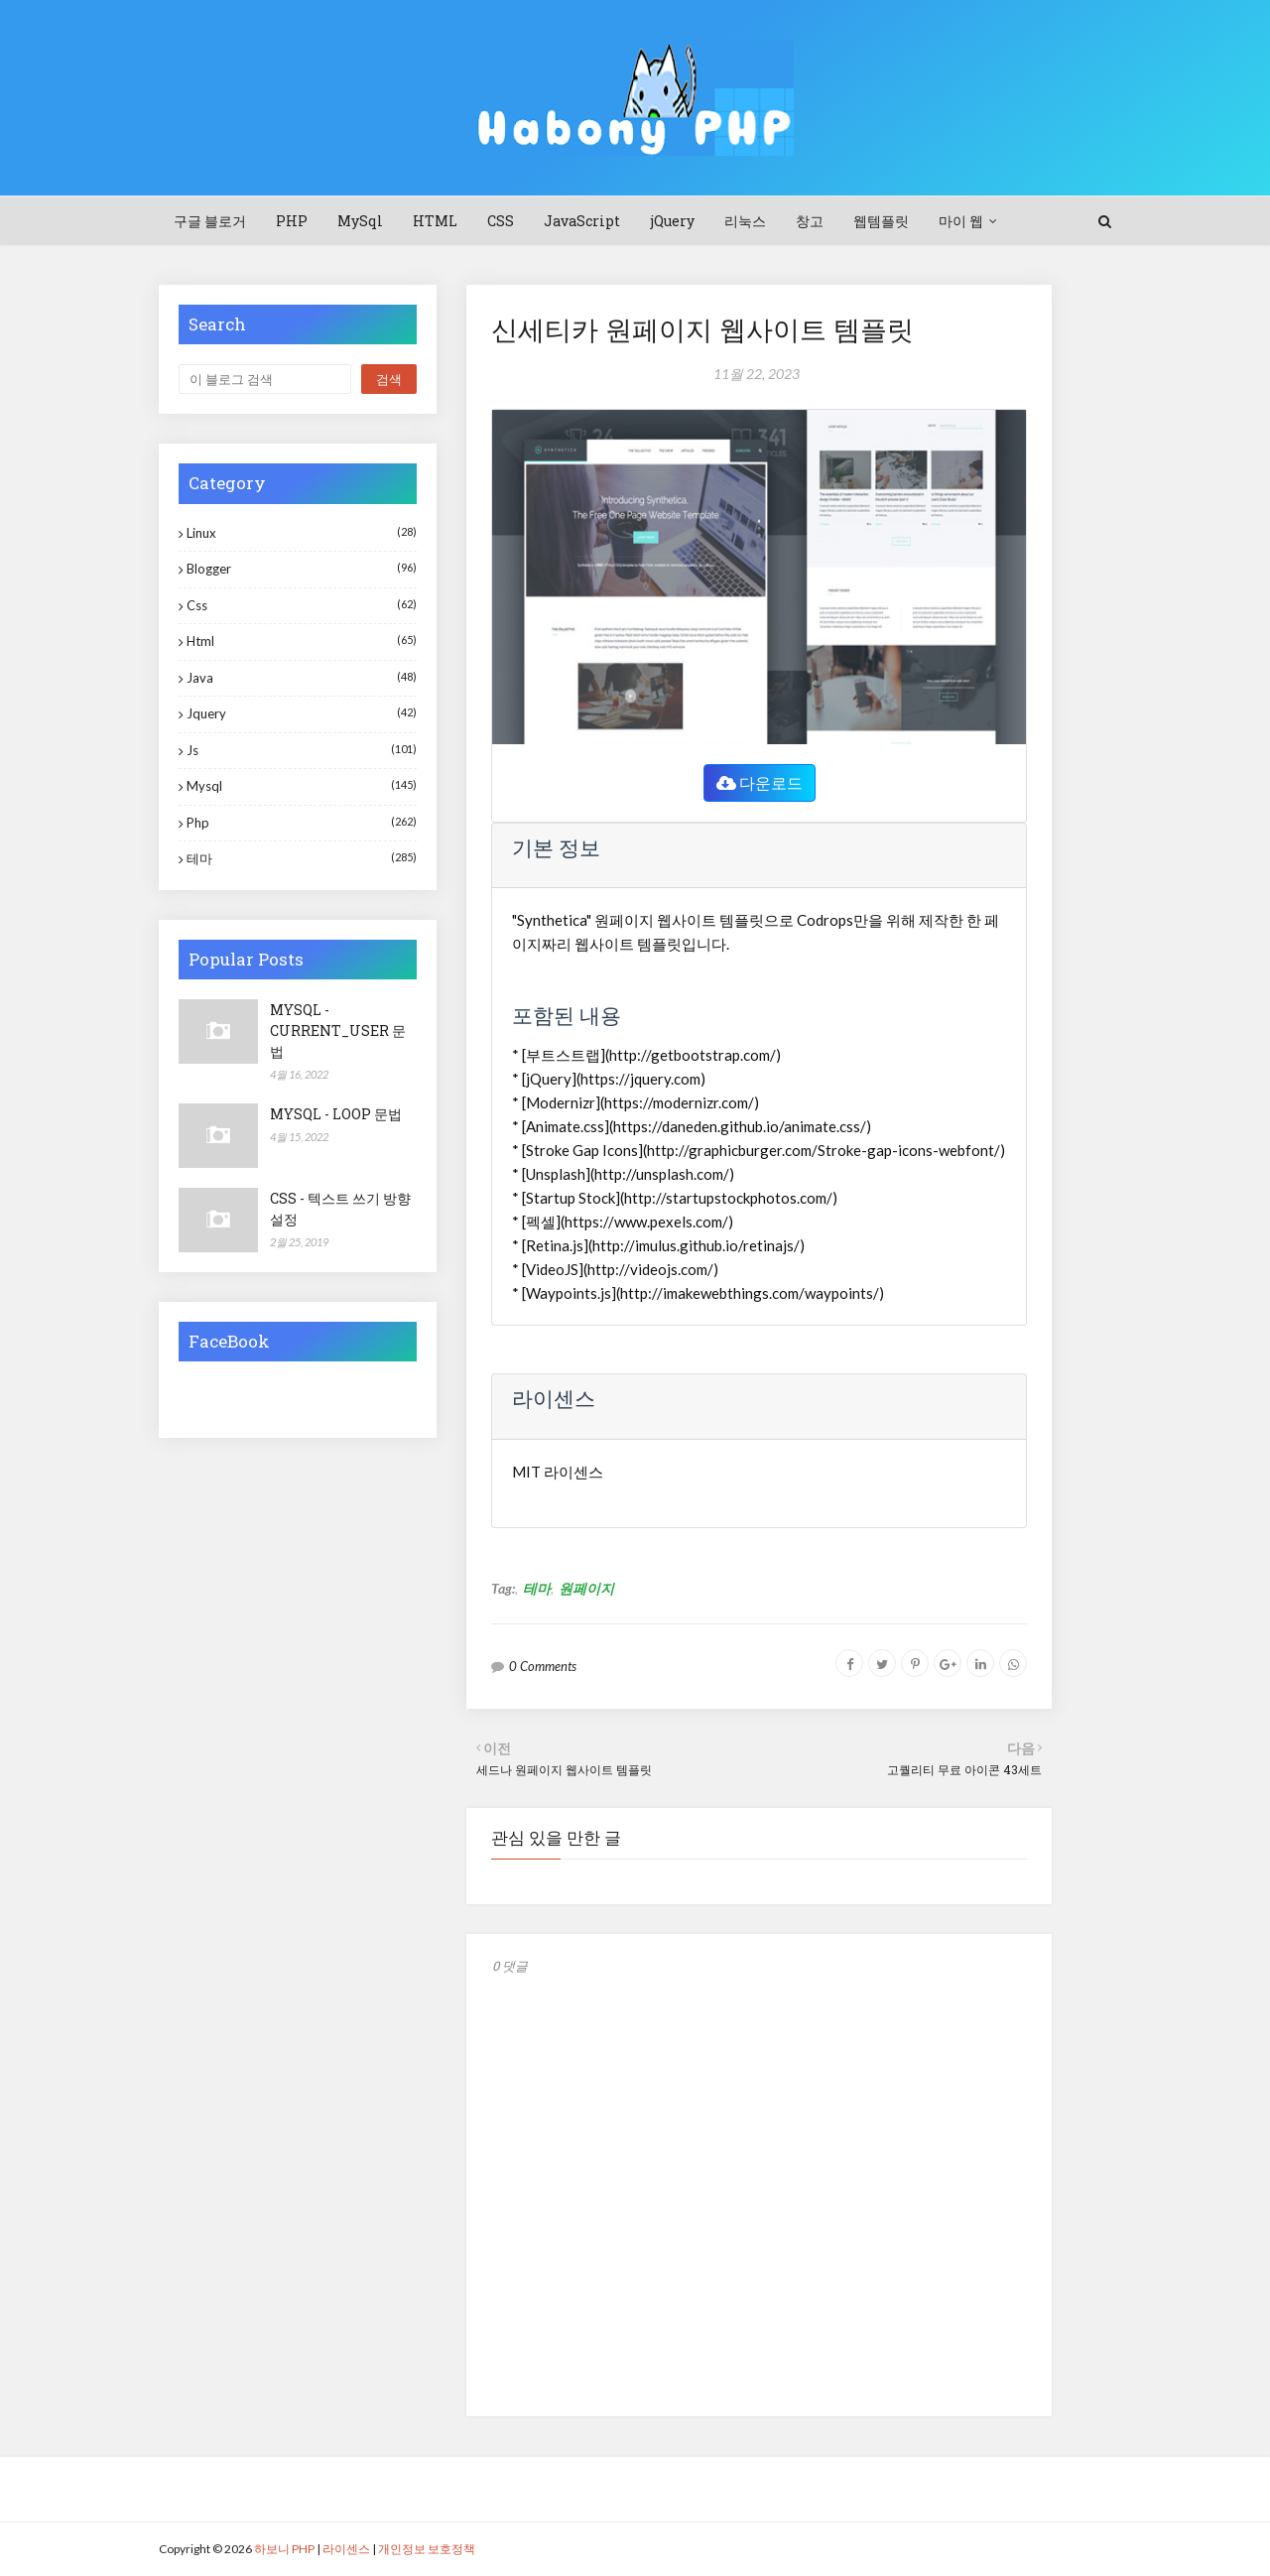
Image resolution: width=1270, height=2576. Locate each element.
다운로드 (759, 782)
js (302, 749)
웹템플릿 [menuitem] (881, 220)
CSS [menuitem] (500, 220)
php (302, 822)
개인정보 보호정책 (426, 2548)
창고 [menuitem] (810, 220)
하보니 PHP (284, 2548)
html (302, 640)
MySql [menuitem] (360, 220)
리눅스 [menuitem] (745, 220)
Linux (302, 532)
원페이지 (586, 1588)
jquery (302, 713)
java (302, 677)
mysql (302, 785)
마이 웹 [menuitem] (961, 220)
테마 (537, 1588)
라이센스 (346, 2548)
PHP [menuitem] (292, 220)
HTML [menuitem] (435, 220)
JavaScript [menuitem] (582, 220)
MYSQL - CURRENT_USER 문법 (338, 1030)
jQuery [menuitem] (672, 220)
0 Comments (542, 1666)
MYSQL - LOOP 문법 (336, 1113)
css (302, 604)
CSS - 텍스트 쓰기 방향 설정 (340, 1208)
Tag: (503, 1588)
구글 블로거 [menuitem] (210, 220)
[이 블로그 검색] (265, 379)
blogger (302, 568)
